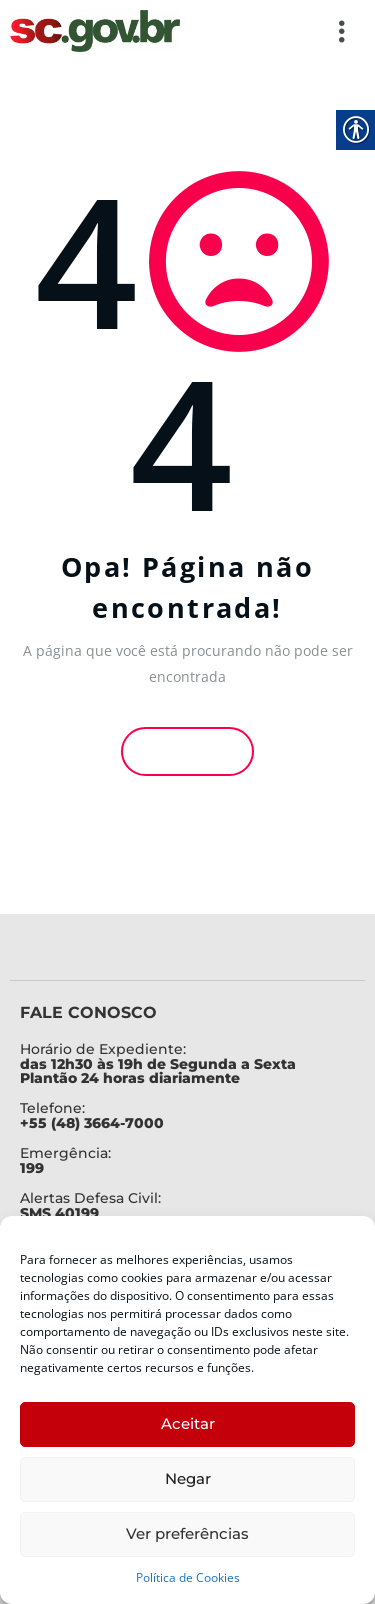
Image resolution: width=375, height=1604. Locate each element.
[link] (95, 31)
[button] (275, 31)
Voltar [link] (188, 749)
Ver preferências (187, 1533)
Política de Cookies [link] (188, 1577)
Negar (188, 1478)
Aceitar (188, 1423)
